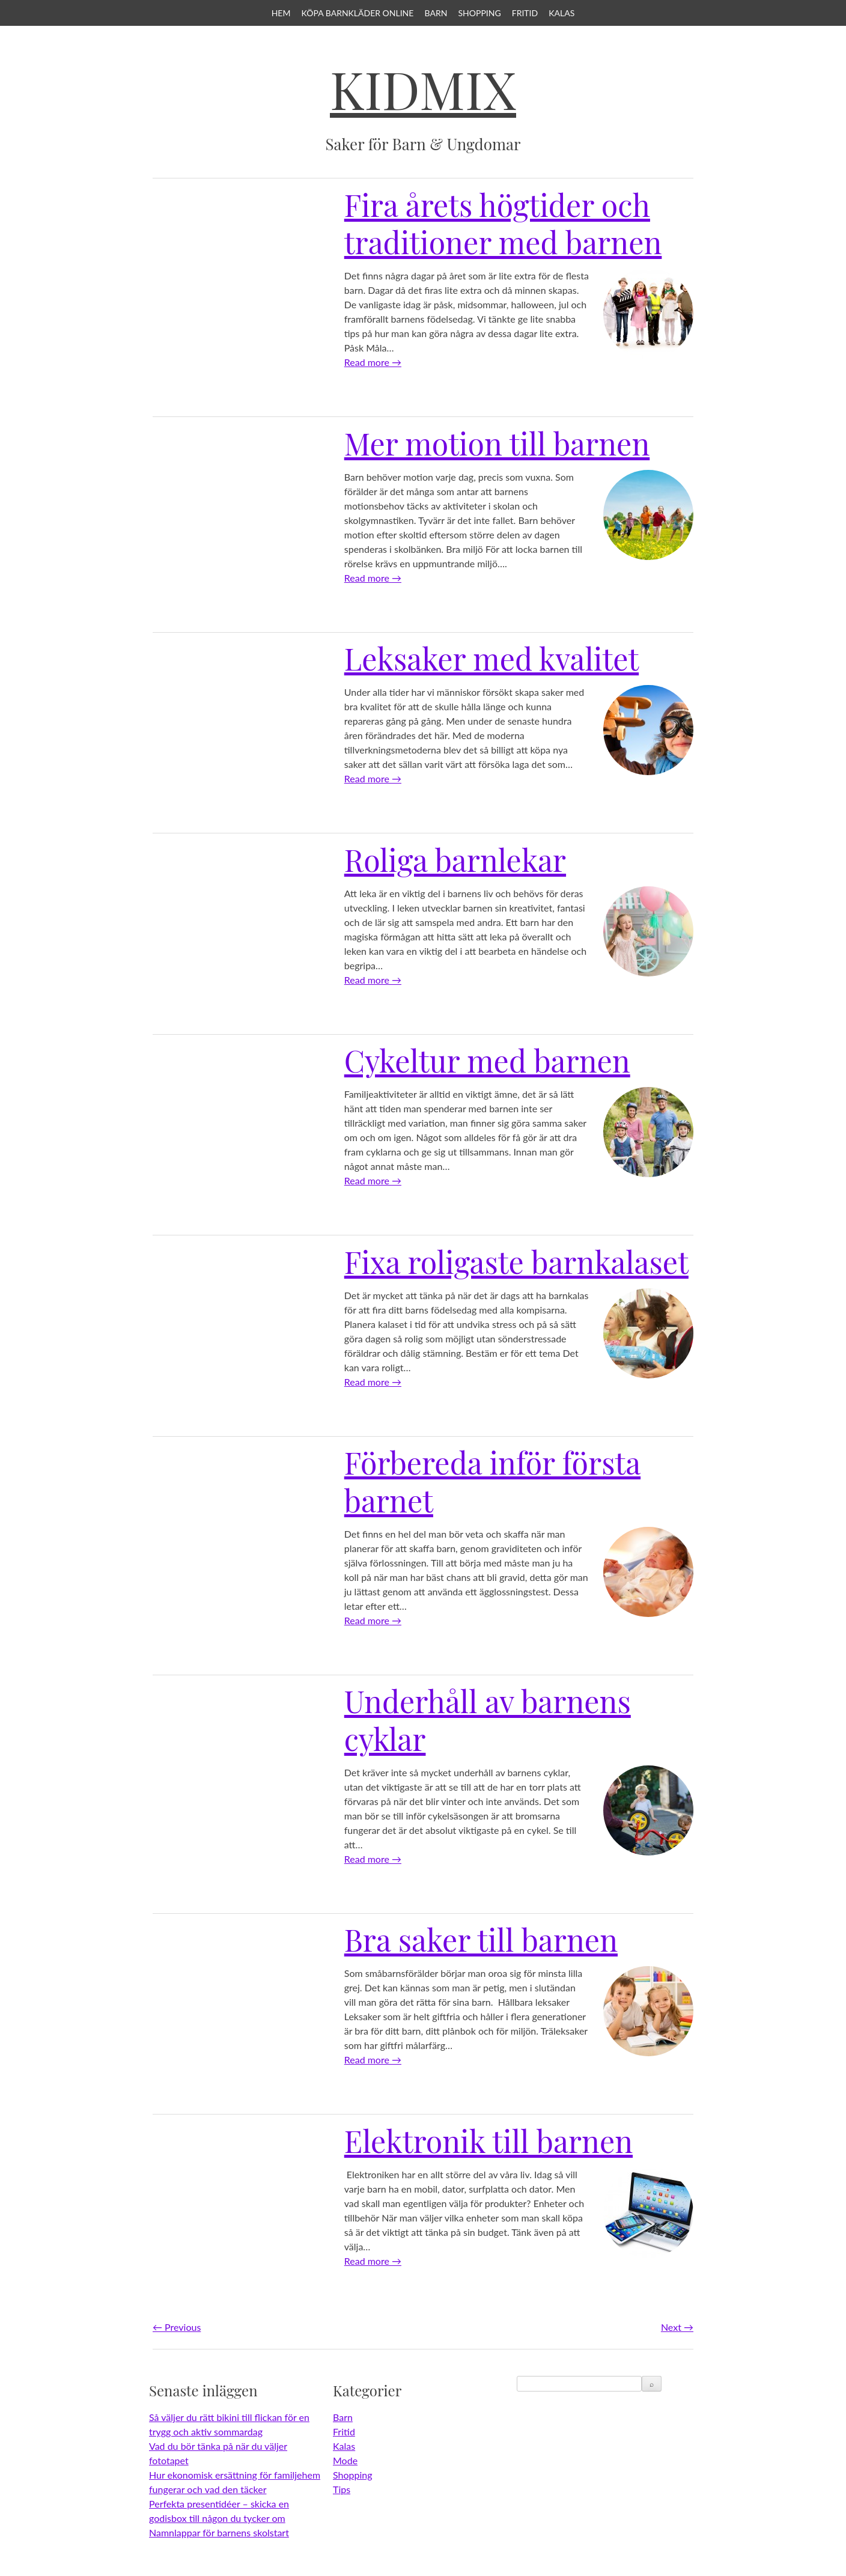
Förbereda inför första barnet (492, 1481)
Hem (281, 13)
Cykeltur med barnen (487, 1060)
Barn (436, 13)
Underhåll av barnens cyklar (487, 1720)
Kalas (561, 13)
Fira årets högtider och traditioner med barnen (503, 223)
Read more (372, 362)
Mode (345, 2460)
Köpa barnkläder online (358, 13)
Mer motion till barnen (497, 443)
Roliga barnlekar (455, 859)
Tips (341, 2489)
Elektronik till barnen (488, 2141)
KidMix (423, 88)
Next (677, 2327)
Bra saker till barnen (481, 1939)
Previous (177, 2327)
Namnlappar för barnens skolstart (219, 2532)
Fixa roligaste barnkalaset (516, 1261)
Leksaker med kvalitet (491, 658)
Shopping (479, 13)
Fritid (525, 13)
